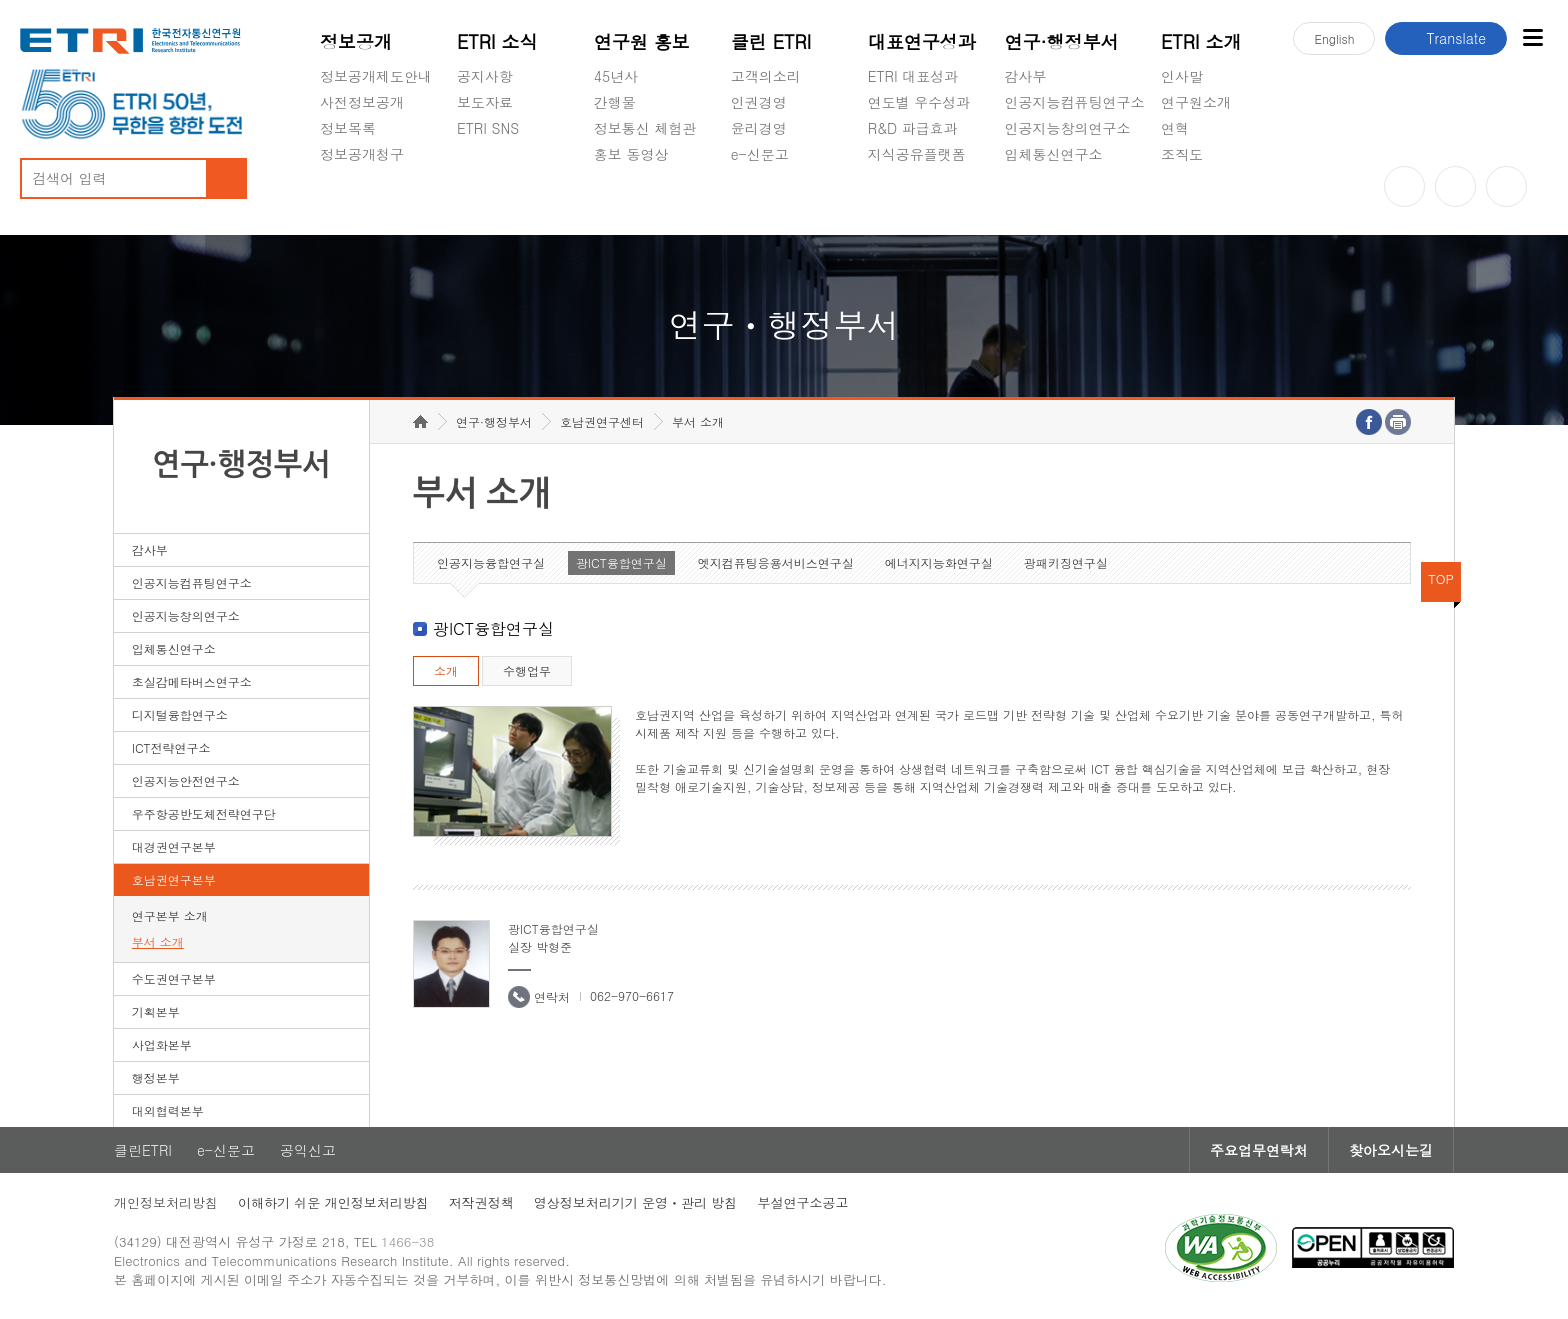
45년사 (616, 76)
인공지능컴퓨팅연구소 (1075, 102)
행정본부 (156, 1077)
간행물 (615, 102)
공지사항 (485, 76)
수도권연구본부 (174, 978)
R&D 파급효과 (913, 128)
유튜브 (1404, 186)
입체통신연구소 (1054, 154)
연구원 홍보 (642, 41)
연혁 (1175, 128)
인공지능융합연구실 (491, 562)
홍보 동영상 (631, 154)
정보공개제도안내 (376, 76)
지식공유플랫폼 (917, 154)
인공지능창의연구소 (1068, 128)
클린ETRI (143, 1150)
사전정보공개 (362, 102)
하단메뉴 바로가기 (0, 0)
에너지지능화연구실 (939, 562)
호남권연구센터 (602, 421)
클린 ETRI (771, 41)
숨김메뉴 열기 (330, 178)
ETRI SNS (488, 128)
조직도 (1182, 154)
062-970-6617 (632, 995)
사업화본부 (162, 1044)
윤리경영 (759, 128)
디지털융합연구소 (180, 714)
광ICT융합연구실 (621, 562)
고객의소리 (766, 76)
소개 (446, 670)
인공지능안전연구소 (186, 780)
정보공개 (356, 41)
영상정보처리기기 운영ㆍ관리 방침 (636, 1202)
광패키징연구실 (1066, 562)
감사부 (1026, 76)
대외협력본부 (168, 1110)
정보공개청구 (362, 154)
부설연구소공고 (802, 1202)
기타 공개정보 (1205, 201)
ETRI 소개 (1201, 41)
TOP (1441, 578)
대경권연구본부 (174, 846)
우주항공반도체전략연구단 (204, 813)
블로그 (1455, 186)
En (1334, 38)
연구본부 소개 (170, 915)
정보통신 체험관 (645, 128)
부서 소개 (158, 941)
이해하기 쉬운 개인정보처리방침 (333, 1202)
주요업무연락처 (1259, 1150)
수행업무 (527, 670)
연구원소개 (1196, 102)
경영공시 (348, 201)
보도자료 (485, 102)
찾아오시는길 (1391, 1150)
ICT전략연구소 (171, 747)
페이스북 (1506, 186)
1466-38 (407, 1241)
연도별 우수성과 (919, 102)
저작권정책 (481, 1202)
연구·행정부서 (1062, 41)
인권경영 (759, 102)
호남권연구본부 (174, 879)
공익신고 (759, 201)
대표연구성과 (922, 41)
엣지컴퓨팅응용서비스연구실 (776, 562)
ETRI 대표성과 (913, 76)
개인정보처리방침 (166, 1202)
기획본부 (156, 1011)
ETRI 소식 (497, 41)
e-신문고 (760, 154)
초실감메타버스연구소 (1075, 201)
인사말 (1182, 76)
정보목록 (348, 128)
